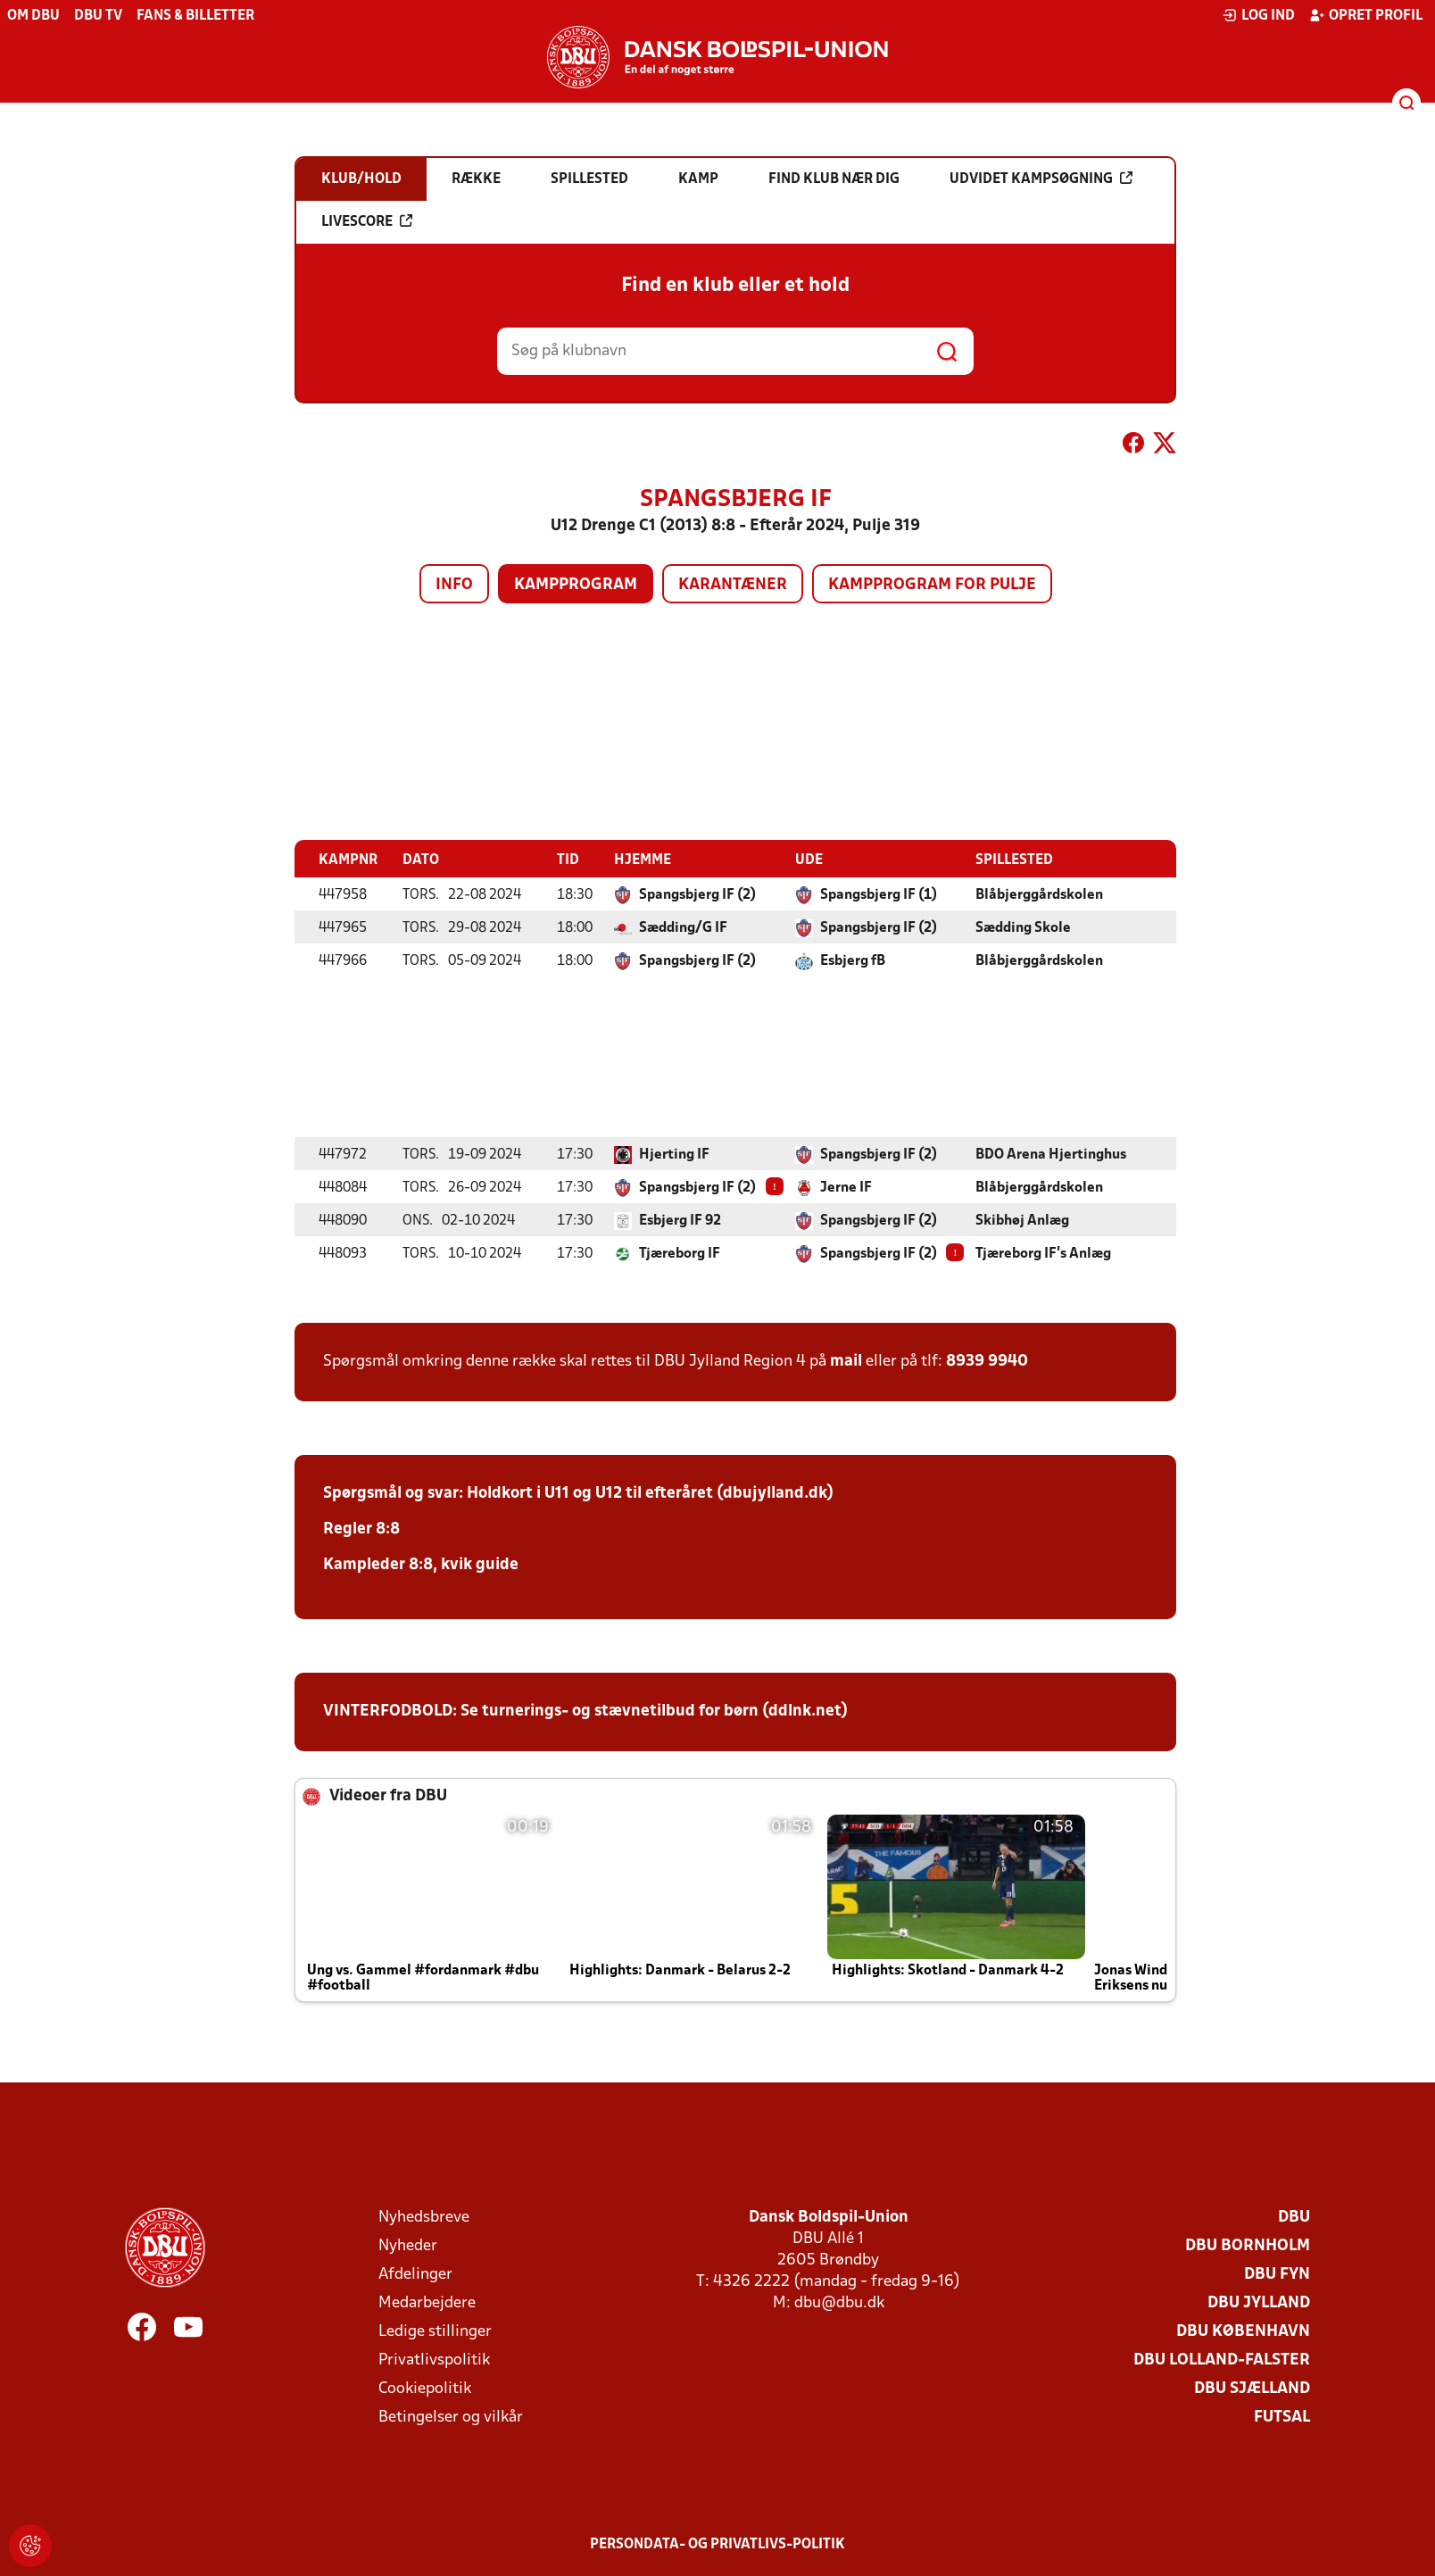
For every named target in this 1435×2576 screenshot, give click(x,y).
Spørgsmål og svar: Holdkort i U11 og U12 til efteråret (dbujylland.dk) (578, 1492)
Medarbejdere (427, 2302)
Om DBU (33, 16)
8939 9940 (987, 1360)
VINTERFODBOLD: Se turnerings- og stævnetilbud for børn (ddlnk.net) (585, 1710)
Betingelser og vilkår (450, 2416)
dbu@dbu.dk (839, 2302)
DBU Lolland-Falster (1221, 2359)
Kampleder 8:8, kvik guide (420, 1564)
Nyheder (407, 2245)
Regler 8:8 (361, 1528)
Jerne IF (846, 1187)
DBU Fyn (1277, 2273)
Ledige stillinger (435, 2331)
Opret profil (1366, 15)
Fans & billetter (195, 16)
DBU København (1243, 2331)
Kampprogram (575, 585)
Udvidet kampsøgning (1041, 178)
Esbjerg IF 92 (680, 1220)
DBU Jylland (1258, 2302)
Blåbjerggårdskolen (1039, 894)
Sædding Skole (1023, 927)
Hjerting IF (674, 1154)
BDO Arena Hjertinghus (1050, 1154)
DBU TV (98, 16)
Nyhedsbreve (423, 2216)
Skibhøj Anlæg (1022, 1220)
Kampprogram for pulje (932, 585)
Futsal (1282, 2416)
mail (846, 1360)
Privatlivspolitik (434, 2359)
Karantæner (732, 585)
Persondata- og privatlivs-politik (717, 2544)
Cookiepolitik (424, 2388)
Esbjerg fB (852, 960)
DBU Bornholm (1247, 2245)
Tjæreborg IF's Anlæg (1043, 1253)
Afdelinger (415, 2273)
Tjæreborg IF (679, 1253)
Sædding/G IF (683, 927)
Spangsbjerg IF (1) (878, 894)
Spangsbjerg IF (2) (697, 894)
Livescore (366, 221)
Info (454, 585)
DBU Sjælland (1252, 2388)
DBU (1294, 2216)
